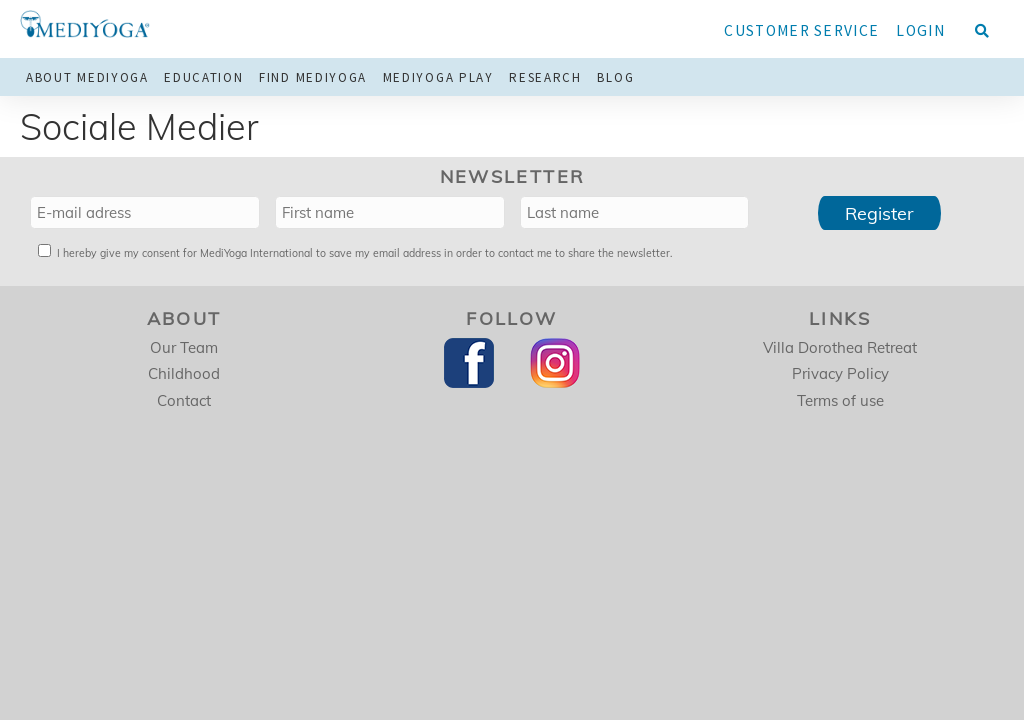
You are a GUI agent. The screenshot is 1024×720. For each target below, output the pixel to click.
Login (920, 30)
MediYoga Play (438, 77)
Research (545, 77)
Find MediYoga (313, 77)
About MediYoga (87, 77)
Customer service (801, 30)
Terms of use (840, 400)
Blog (615, 77)
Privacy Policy (840, 373)
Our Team (184, 347)
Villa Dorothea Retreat (840, 347)
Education (203, 77)
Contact (184, 400)
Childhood (184, 373)
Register (879, 213)
